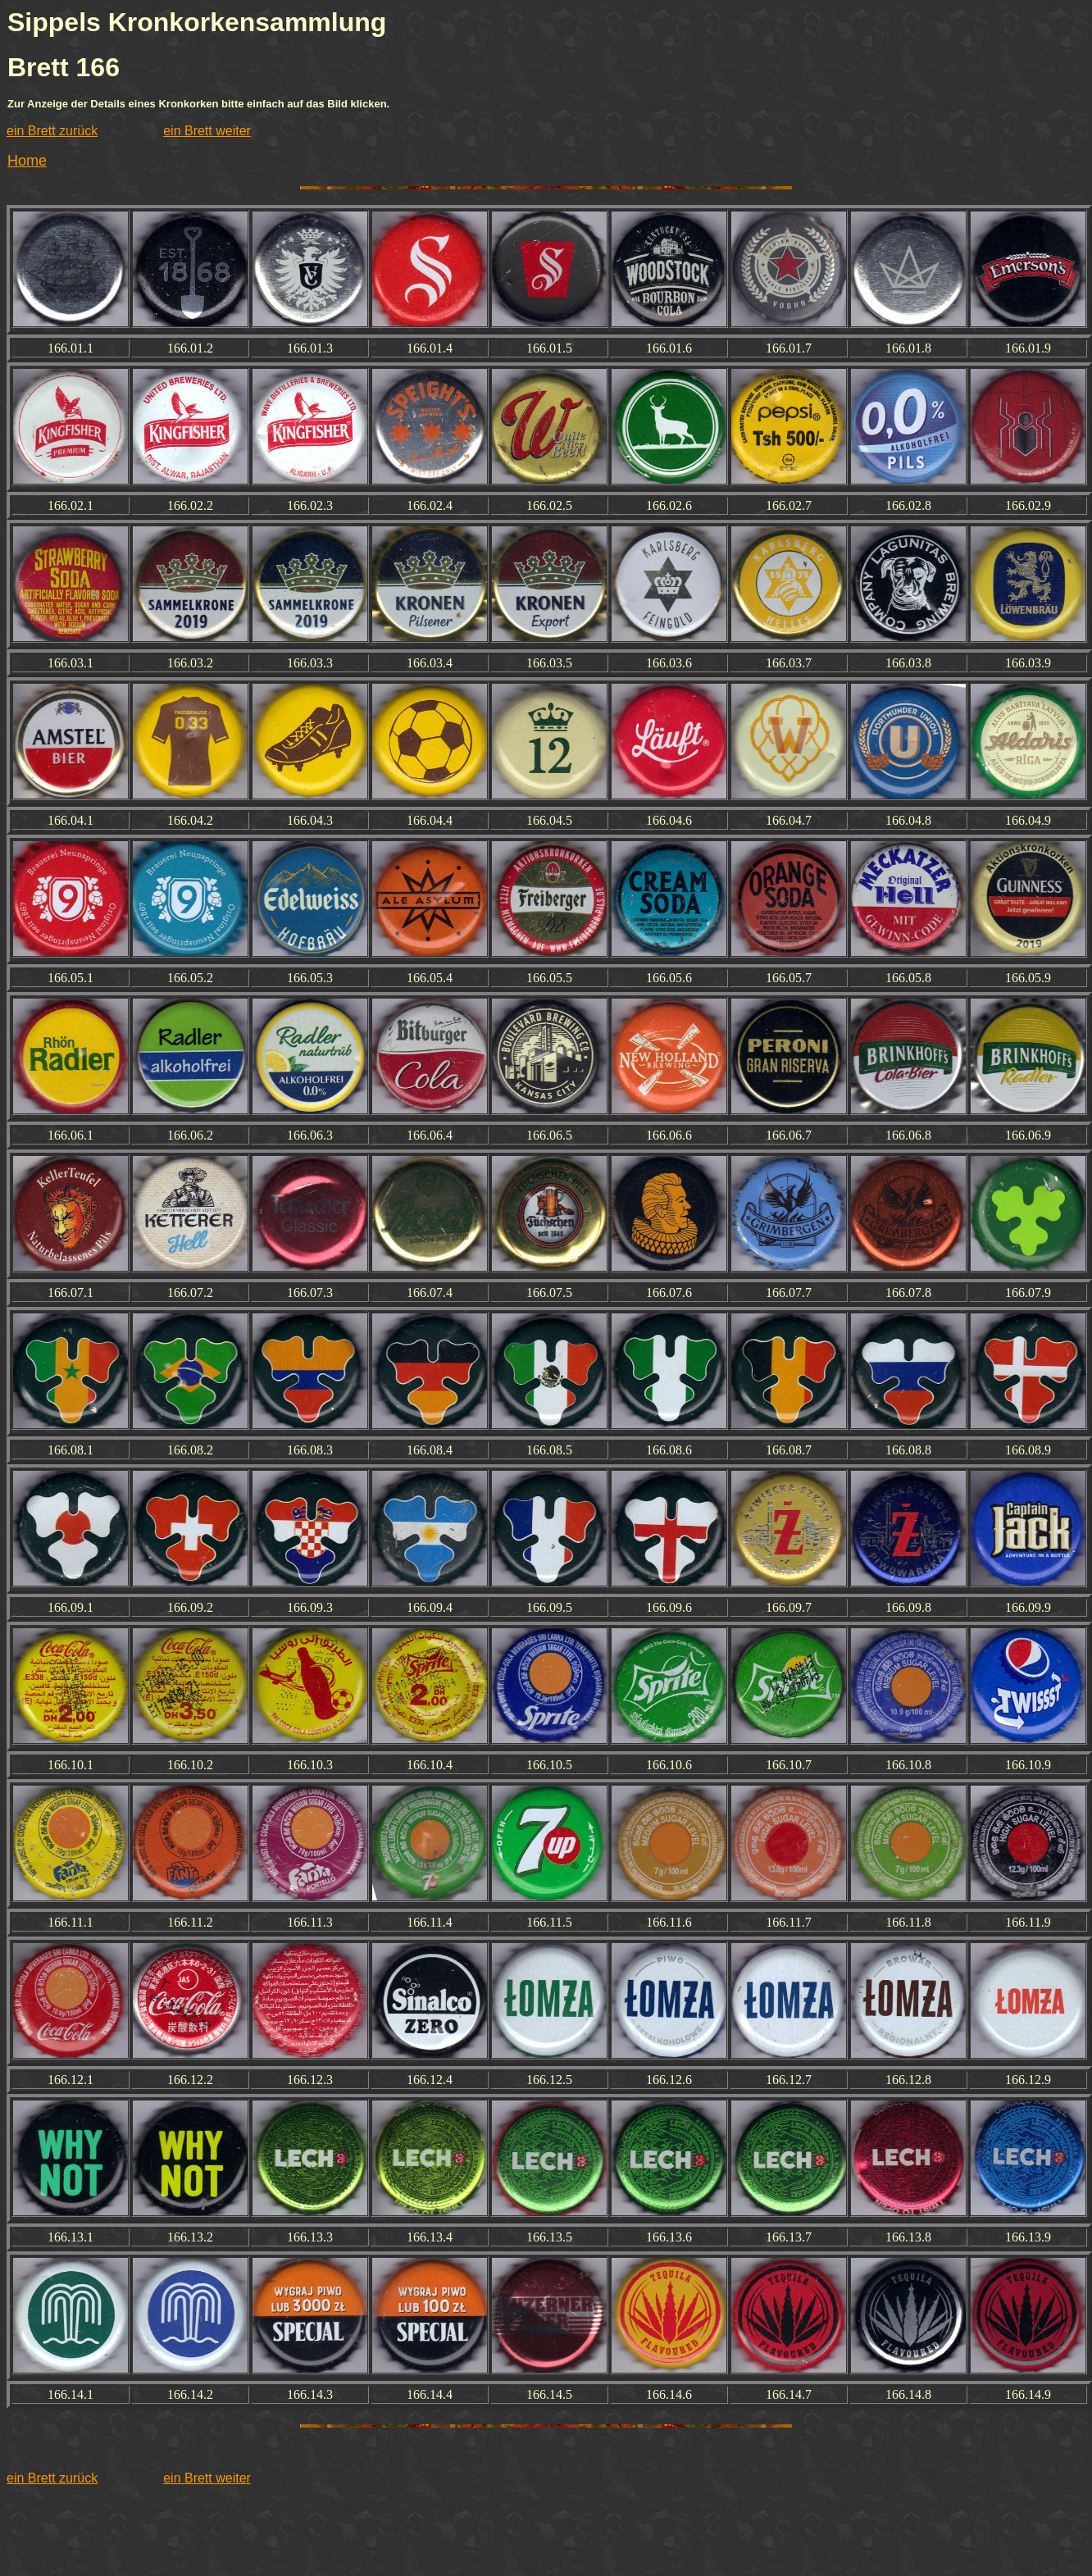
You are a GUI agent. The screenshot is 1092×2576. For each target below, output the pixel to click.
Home (27, 160)
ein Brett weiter (207, 131)
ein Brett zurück (52, 131)
